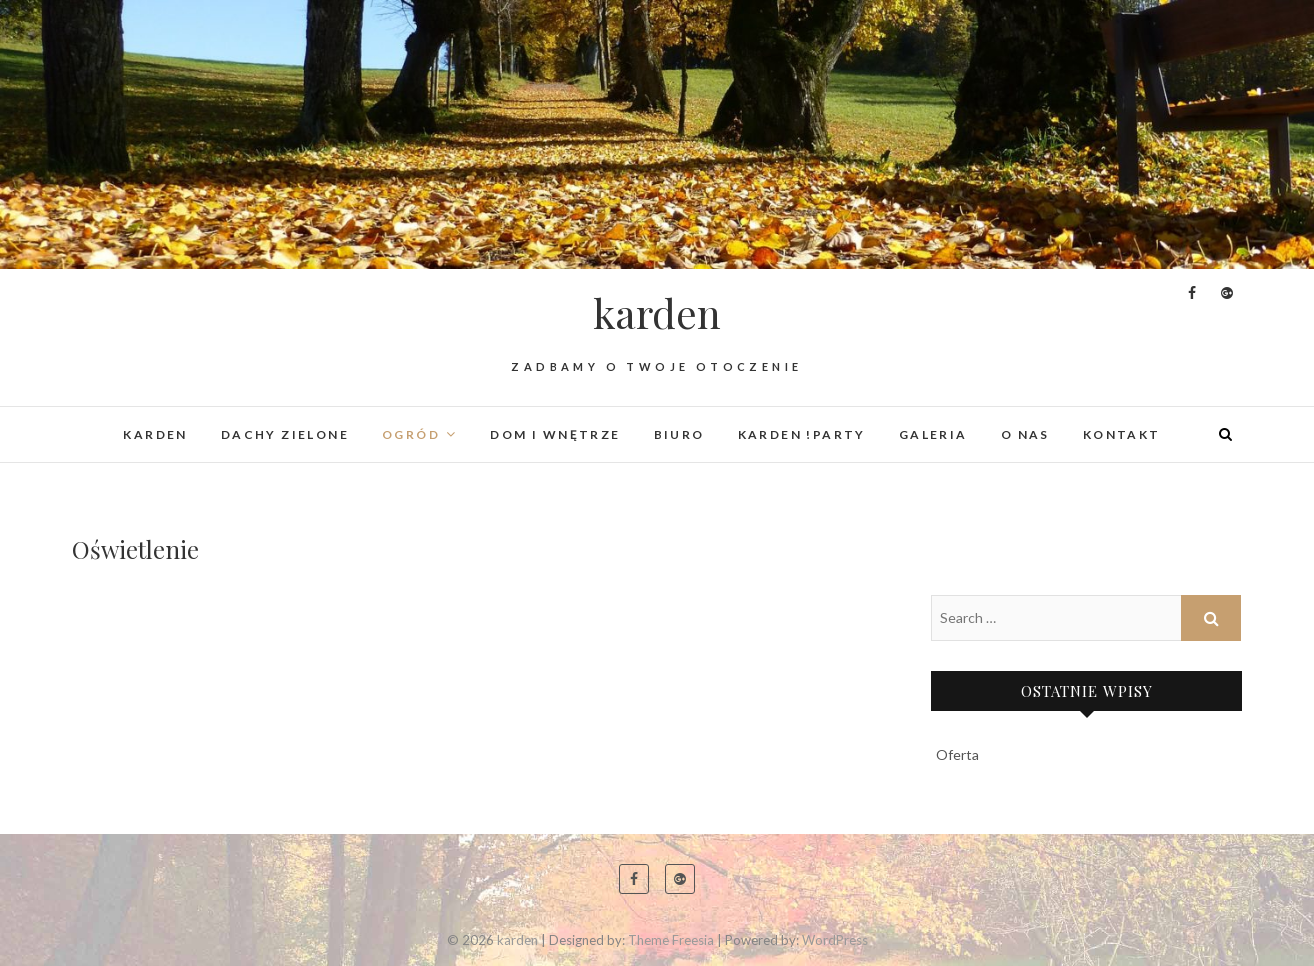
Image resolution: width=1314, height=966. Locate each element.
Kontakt (1122, 434)
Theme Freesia (671, 940)
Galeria (933, 434)
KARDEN (155, 434)
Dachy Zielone (285, 434)
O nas (1025, 434)
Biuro (679, 434)
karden (657, 313)
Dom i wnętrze (555, 434)
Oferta (957, 754)
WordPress (835, 940)
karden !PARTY (802, 434)
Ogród (411, 434)
